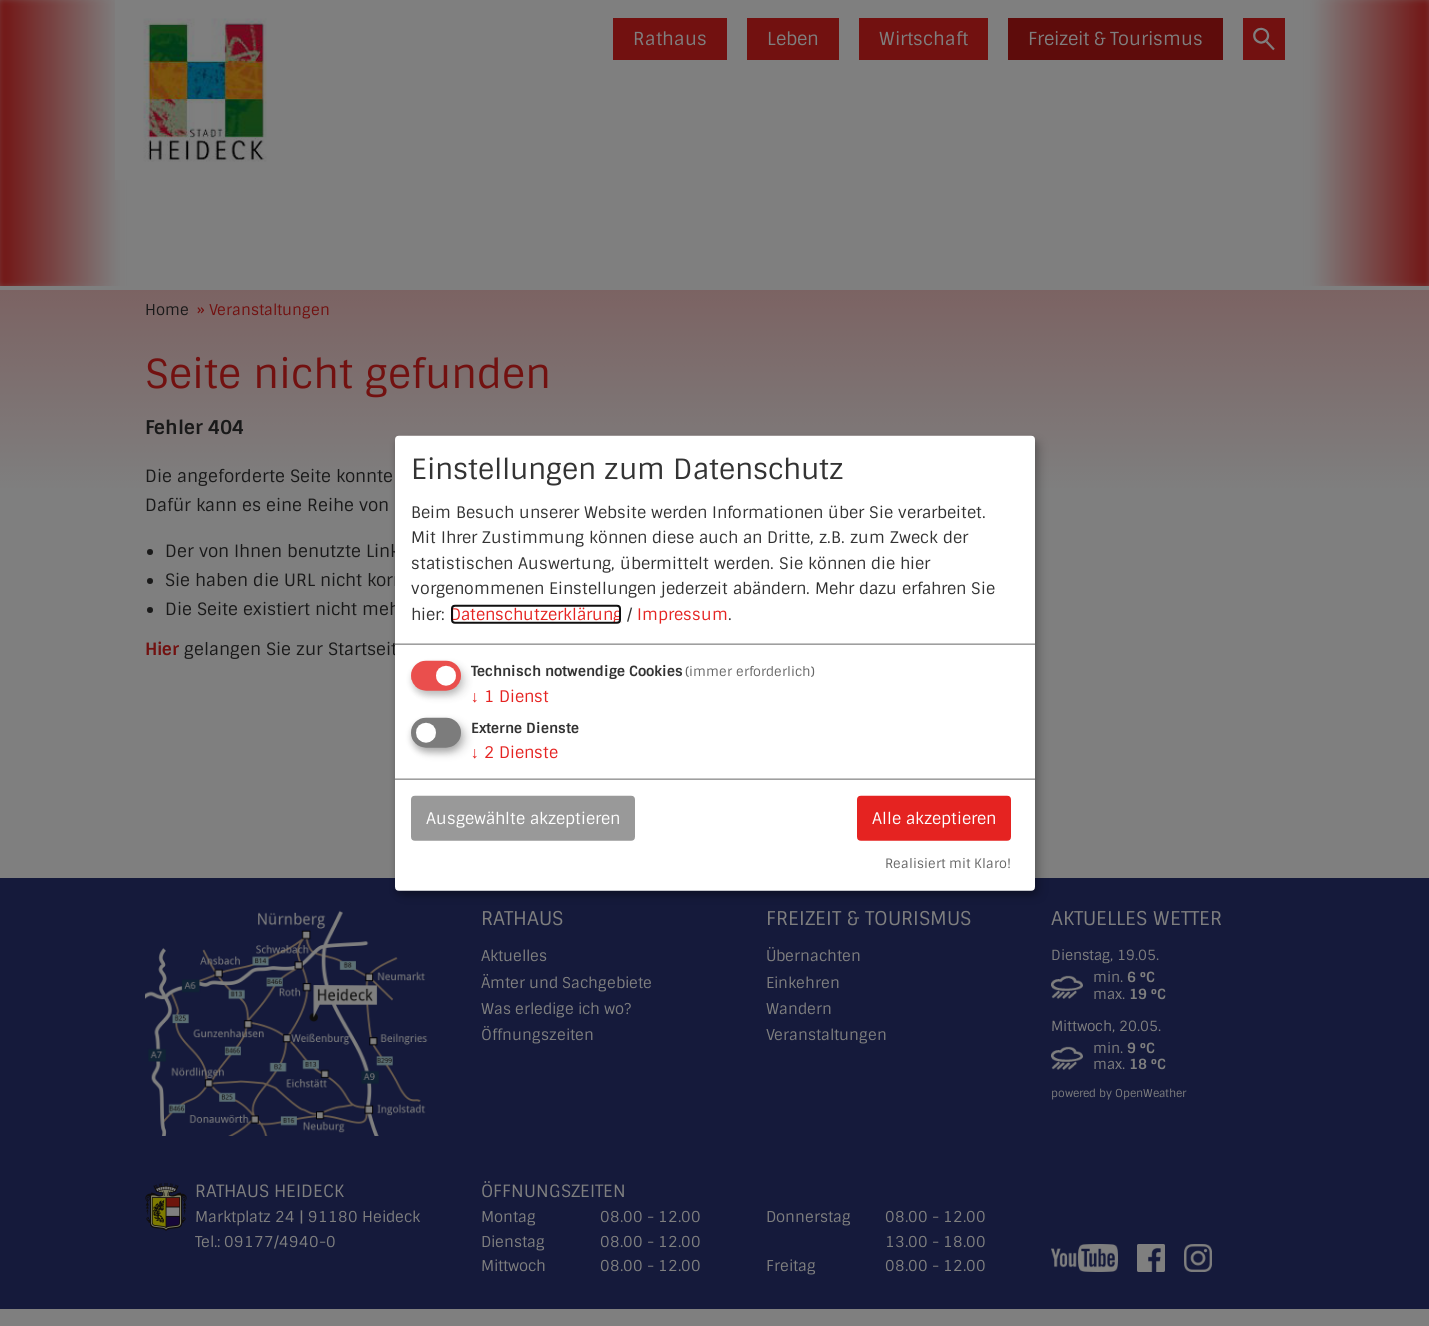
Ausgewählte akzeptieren (523, 817)
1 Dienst (510, 695)
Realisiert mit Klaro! (948, 863)
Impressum (682, 614)
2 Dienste (514, 751)
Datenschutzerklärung (536, 614)
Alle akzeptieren (934, 817)
